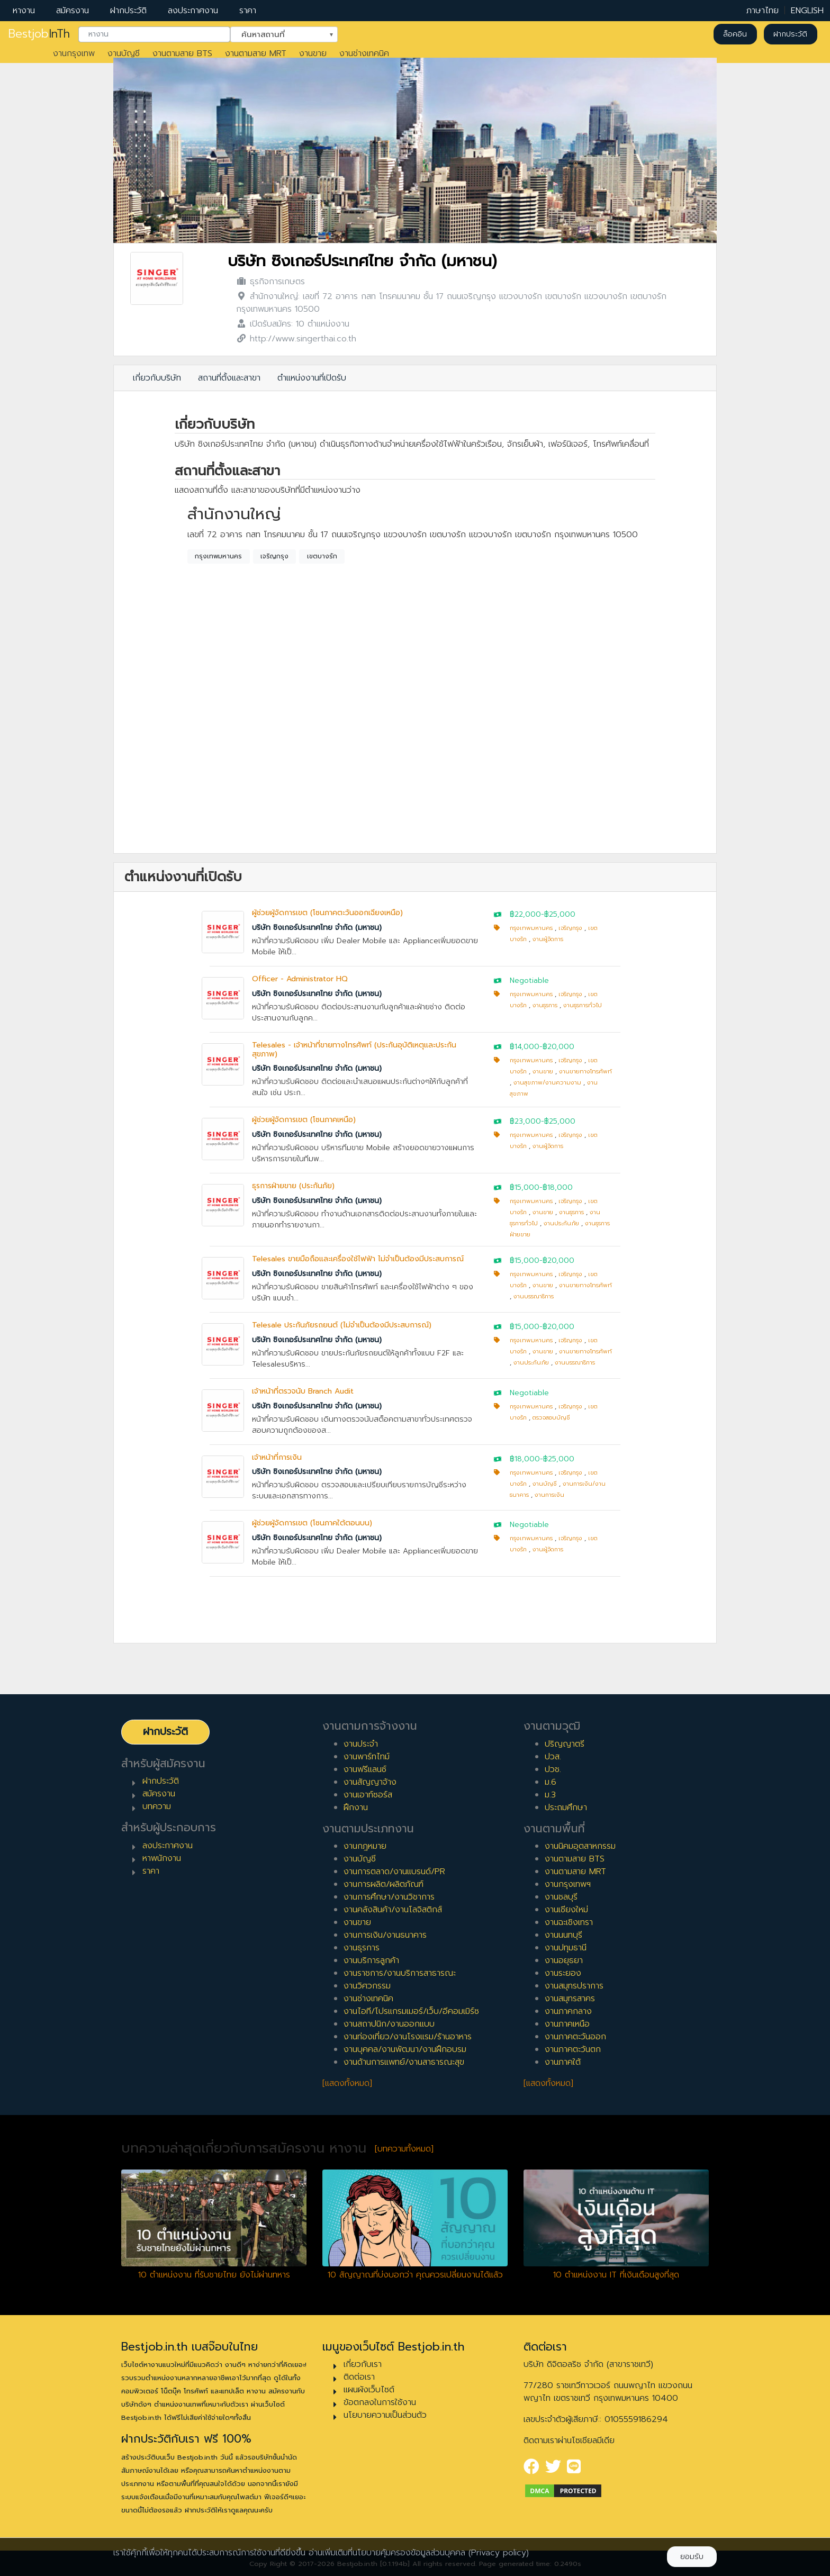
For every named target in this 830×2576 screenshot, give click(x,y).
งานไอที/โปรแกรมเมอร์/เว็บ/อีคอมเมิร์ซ (411, 2011)
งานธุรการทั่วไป (582, 1005)
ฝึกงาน (356, 1807)
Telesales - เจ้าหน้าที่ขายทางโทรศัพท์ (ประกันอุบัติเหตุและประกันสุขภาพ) (354, 1050)
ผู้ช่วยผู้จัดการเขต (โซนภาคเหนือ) (304, 1119)
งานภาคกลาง (568, 2011)
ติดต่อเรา (359, 2377)
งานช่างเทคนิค (364, 53)
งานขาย (313, 53)
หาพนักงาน (161, 1858)
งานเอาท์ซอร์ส (368, 1794)
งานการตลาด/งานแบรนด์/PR (394, 1871)
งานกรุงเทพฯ (568, 1884)
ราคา (247, 10)
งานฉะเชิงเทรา (569, 1922)
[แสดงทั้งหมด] (347, 2083)
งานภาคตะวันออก (575, 2036)
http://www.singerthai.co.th (303, 338)
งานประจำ (361, 1744)
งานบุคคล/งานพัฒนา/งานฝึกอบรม (405, 2049)
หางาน (24, 10)
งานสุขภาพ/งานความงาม (547, 1082)
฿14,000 (524, 1046)
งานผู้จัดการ (548, 939)
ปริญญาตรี (564, 1744)
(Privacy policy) (498, 2552)
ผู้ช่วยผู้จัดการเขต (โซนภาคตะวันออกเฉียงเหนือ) (327, 912)
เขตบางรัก (322, 556)
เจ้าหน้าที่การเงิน (277, 1457)
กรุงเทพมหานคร (218, 556)
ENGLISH (807, 10)
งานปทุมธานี (566, 1947)
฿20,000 (558, 1046)
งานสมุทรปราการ (574, 1986)
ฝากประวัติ (128, 10)
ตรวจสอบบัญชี (551, 1417)
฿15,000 (524, 1187)
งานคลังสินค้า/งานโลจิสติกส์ (393, 1909)
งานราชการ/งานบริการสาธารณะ (400, 1973)
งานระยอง (563, 1973)
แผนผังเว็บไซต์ (369, 2389)
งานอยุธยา (564, 1960)
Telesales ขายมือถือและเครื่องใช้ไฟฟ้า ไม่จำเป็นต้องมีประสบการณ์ (358, 1258)
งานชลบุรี (561, 1897)
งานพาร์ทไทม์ (367, 1756)
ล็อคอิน (735, 34)
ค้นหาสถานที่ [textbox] (277, 33)
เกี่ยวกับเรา (363, 2364)
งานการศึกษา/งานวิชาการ (389, 1897)
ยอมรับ (691, 2556)
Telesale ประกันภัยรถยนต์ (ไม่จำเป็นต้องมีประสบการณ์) (341, 1325)
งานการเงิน (549, 1494)
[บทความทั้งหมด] (404, 2149)
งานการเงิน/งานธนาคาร (385, 1935)
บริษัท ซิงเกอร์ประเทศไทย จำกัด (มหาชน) (362, 261)
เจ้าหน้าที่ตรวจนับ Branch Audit (303, 1391)
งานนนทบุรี (563, 1935)
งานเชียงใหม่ (566, 1909)
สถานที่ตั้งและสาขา (229, 378)
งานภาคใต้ (563, 2062)
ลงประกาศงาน (193, 10)
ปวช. (553, 1769)
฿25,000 (559, 914)
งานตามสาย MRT (255, 53)
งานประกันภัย (561, 1223)
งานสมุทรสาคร (570, 1998)
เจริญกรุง (274, 556)
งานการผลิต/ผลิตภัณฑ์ (383, 1884)
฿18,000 (558, 1187)
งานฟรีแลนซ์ (365, 1769)
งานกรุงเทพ (74, 53)
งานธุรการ (545, 1005)
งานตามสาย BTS (182, 53)
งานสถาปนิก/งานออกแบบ (389, 2024)
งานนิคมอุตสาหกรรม (580, 1846)
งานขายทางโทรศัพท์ (585, 1071)
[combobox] (154, 34)
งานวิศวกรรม (367, 1986)
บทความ (156, 1806)
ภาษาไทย (762, 10)
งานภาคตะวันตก (573, 2049)
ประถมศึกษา (566, 1807)
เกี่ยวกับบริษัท (157, 378)
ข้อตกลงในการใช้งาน (380, 2402)
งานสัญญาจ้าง (370, 1782)
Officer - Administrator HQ (300, 978)
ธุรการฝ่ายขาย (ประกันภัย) (293, 1185)
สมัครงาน (72, 10)
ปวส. (553, 1756)
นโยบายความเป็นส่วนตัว (385, 2415)
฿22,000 (525, 914)
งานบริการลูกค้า (371, 1960)
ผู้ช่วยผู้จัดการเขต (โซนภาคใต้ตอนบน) (312, 1523)
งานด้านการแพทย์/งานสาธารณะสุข (404, 2062)
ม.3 (550, 1794)
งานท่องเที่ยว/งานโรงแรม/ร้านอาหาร (408, 2036)
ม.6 (550, 1782)
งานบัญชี (123, 53)
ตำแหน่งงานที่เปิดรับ (311, 378)
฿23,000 (525, 1121)
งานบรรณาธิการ (533, 1296)
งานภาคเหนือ (567, 2024)
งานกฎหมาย (365, 1846)
